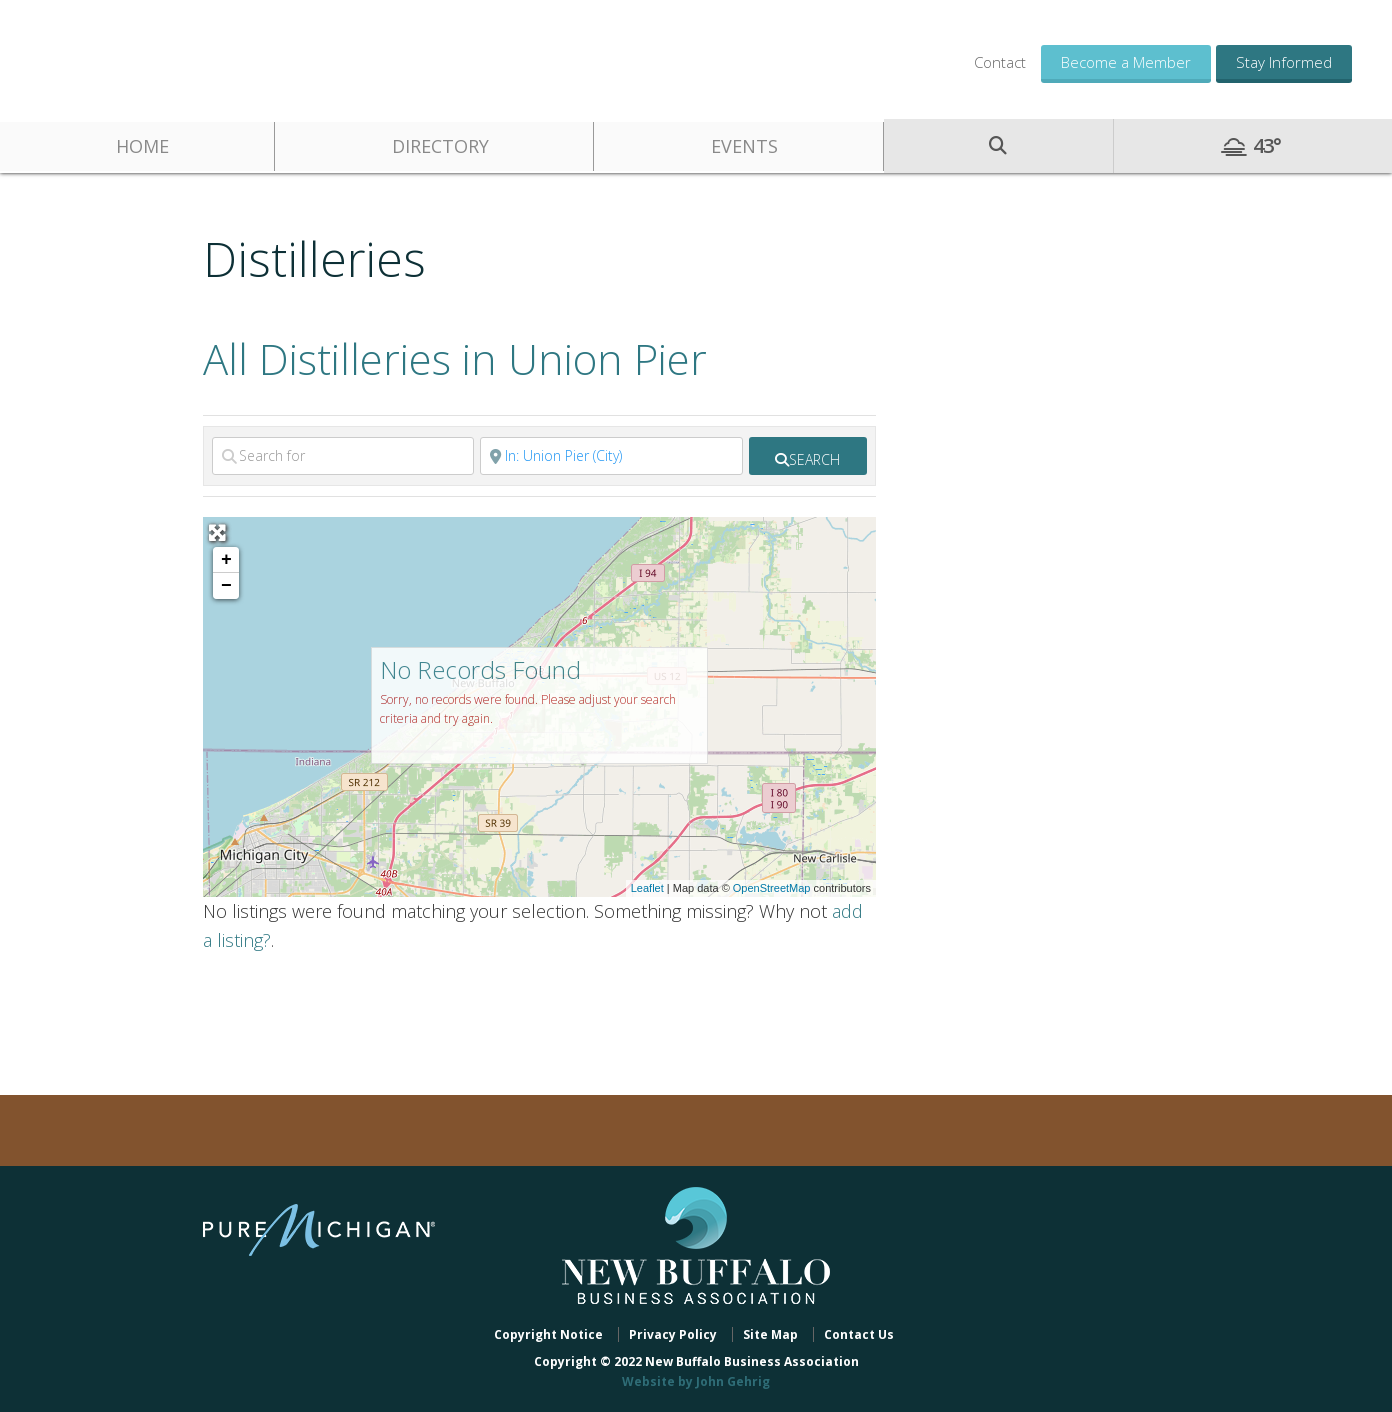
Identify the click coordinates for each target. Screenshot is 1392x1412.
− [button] (226, 586)
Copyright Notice (548, 1334)
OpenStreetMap (772, 888)
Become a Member (1126, 62)
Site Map (770, 1334)
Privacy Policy (673, 1334)
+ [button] (226, 560)
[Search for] (343, 456)
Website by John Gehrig (696, 1381)
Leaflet (647, 888)
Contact (1000, 62)
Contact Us (859, 1334)
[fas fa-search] (808, 456)
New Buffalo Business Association (190, 57)
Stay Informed (1284, 62)
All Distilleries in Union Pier (455, 358)
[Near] (611, 456)
